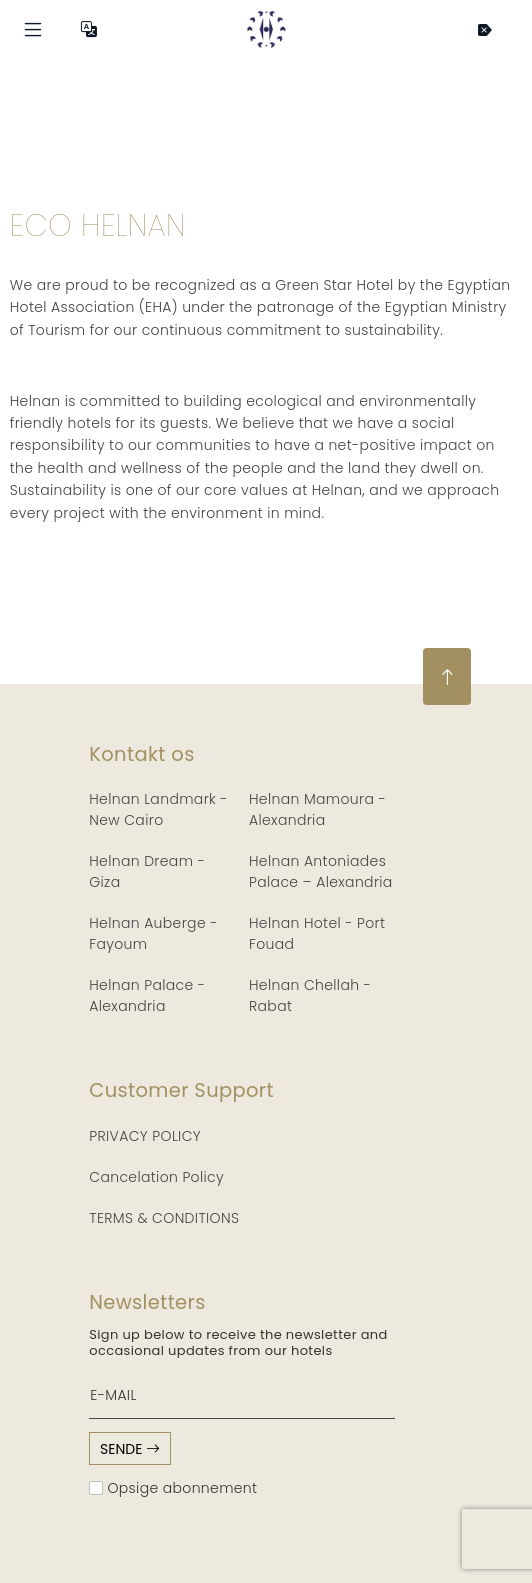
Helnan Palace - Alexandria (147, 995)
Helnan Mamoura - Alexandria (317, 809)
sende (130, 1449)
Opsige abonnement (173, 1488)
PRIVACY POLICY (145, 1136)
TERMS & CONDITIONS (164, 1218)
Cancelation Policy (156, 1177)
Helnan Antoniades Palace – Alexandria (321, 871)
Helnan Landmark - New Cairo (158, 809)
